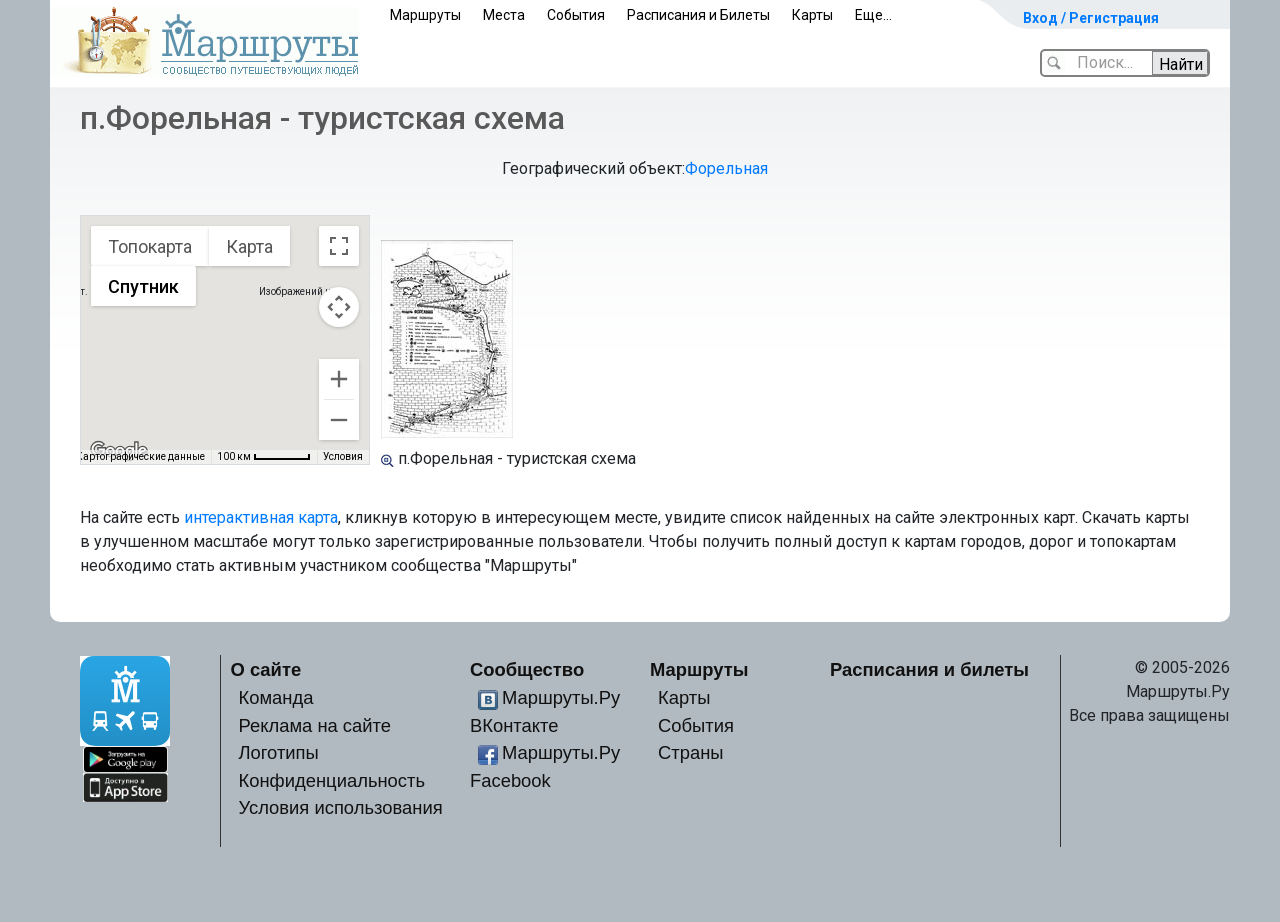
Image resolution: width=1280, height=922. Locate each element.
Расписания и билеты (929, 669)
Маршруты (425, 15)
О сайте (266, 669)
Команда (276, 697)
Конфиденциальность (332, 780)
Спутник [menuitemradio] (143, 286)
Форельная (726, 168)
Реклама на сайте (315, 725)
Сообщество (527, 669)
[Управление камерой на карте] (339, 307)
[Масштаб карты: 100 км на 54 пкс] (264, 457)
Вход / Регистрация (1091, 18)
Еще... (873, 15)
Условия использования (341, 807)
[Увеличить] (339, 379)
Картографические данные (140, 456)
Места (504, 15)
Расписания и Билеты (698, 15)
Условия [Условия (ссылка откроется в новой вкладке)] (343, 456)
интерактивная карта (261, 517)
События (576, 15)
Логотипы (279, 752)
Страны (691, 752)
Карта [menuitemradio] (249, 246)
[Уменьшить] (339, 420)
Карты (812, 15)
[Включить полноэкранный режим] (339, 246)
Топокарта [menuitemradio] (150, 246)
